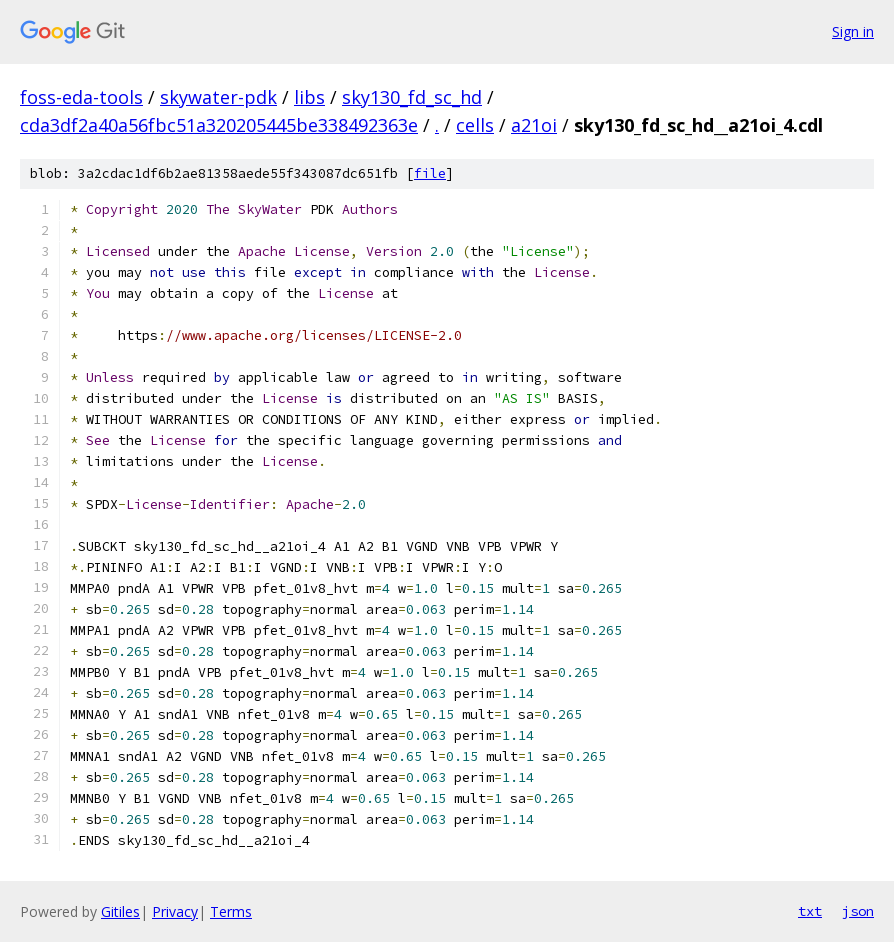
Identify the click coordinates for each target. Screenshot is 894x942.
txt (810, 911)
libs (309, 97)
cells (475, 125)
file (430, 173)
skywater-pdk (218, 97)
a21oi (534, 125)
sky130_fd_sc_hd (412, 97)
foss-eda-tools (81, 97)
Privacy (175, 911)
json (858, 911)
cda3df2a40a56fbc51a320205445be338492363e (219, 125)
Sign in (853, 31)
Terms (231, 911)
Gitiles (120, 911)
